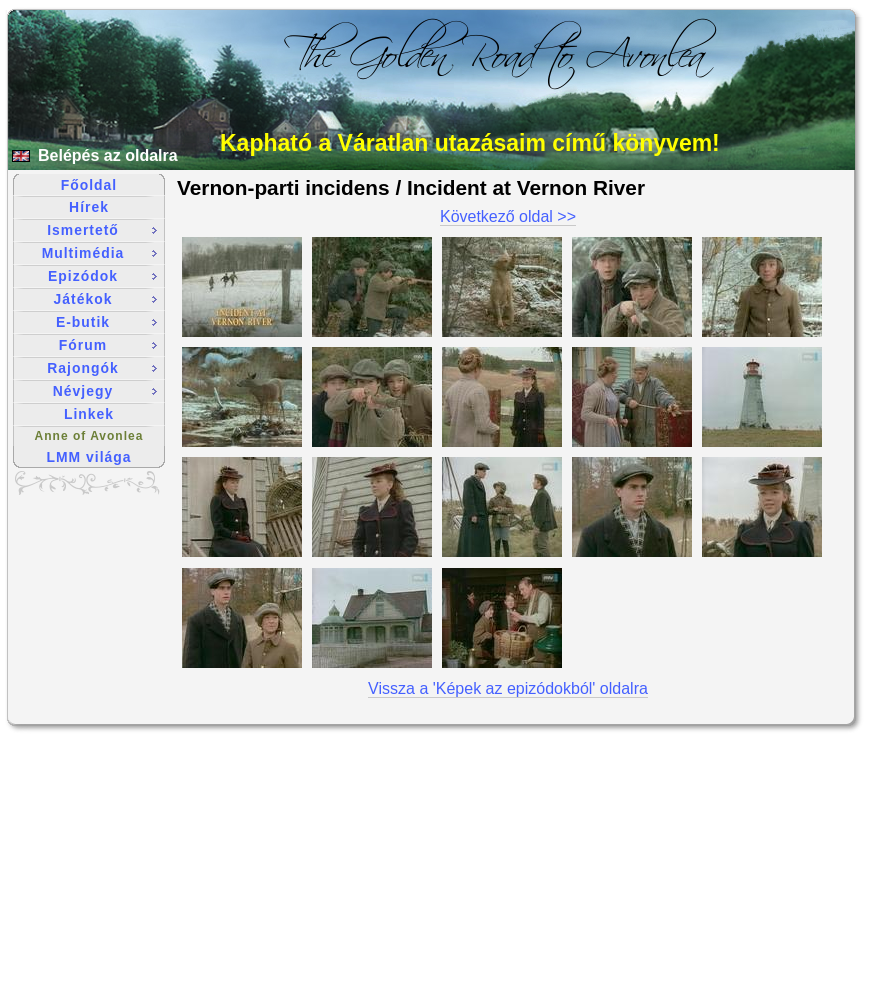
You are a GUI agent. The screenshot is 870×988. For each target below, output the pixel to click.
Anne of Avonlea (89, 436)
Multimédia (99, 253)
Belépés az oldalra (108, 155)
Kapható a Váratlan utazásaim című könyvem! (470, 143)
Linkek (89, 414)
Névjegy (105, 391)
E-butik (106, 322)
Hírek (89, 207)
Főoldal (89, 185)
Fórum (108, 345)
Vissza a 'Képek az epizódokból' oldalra (508, 688)
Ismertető (102, 230)
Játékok (105, 299)
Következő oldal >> (508, 216)
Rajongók (102, 368)
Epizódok (102, 276)
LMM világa (89, 457)
